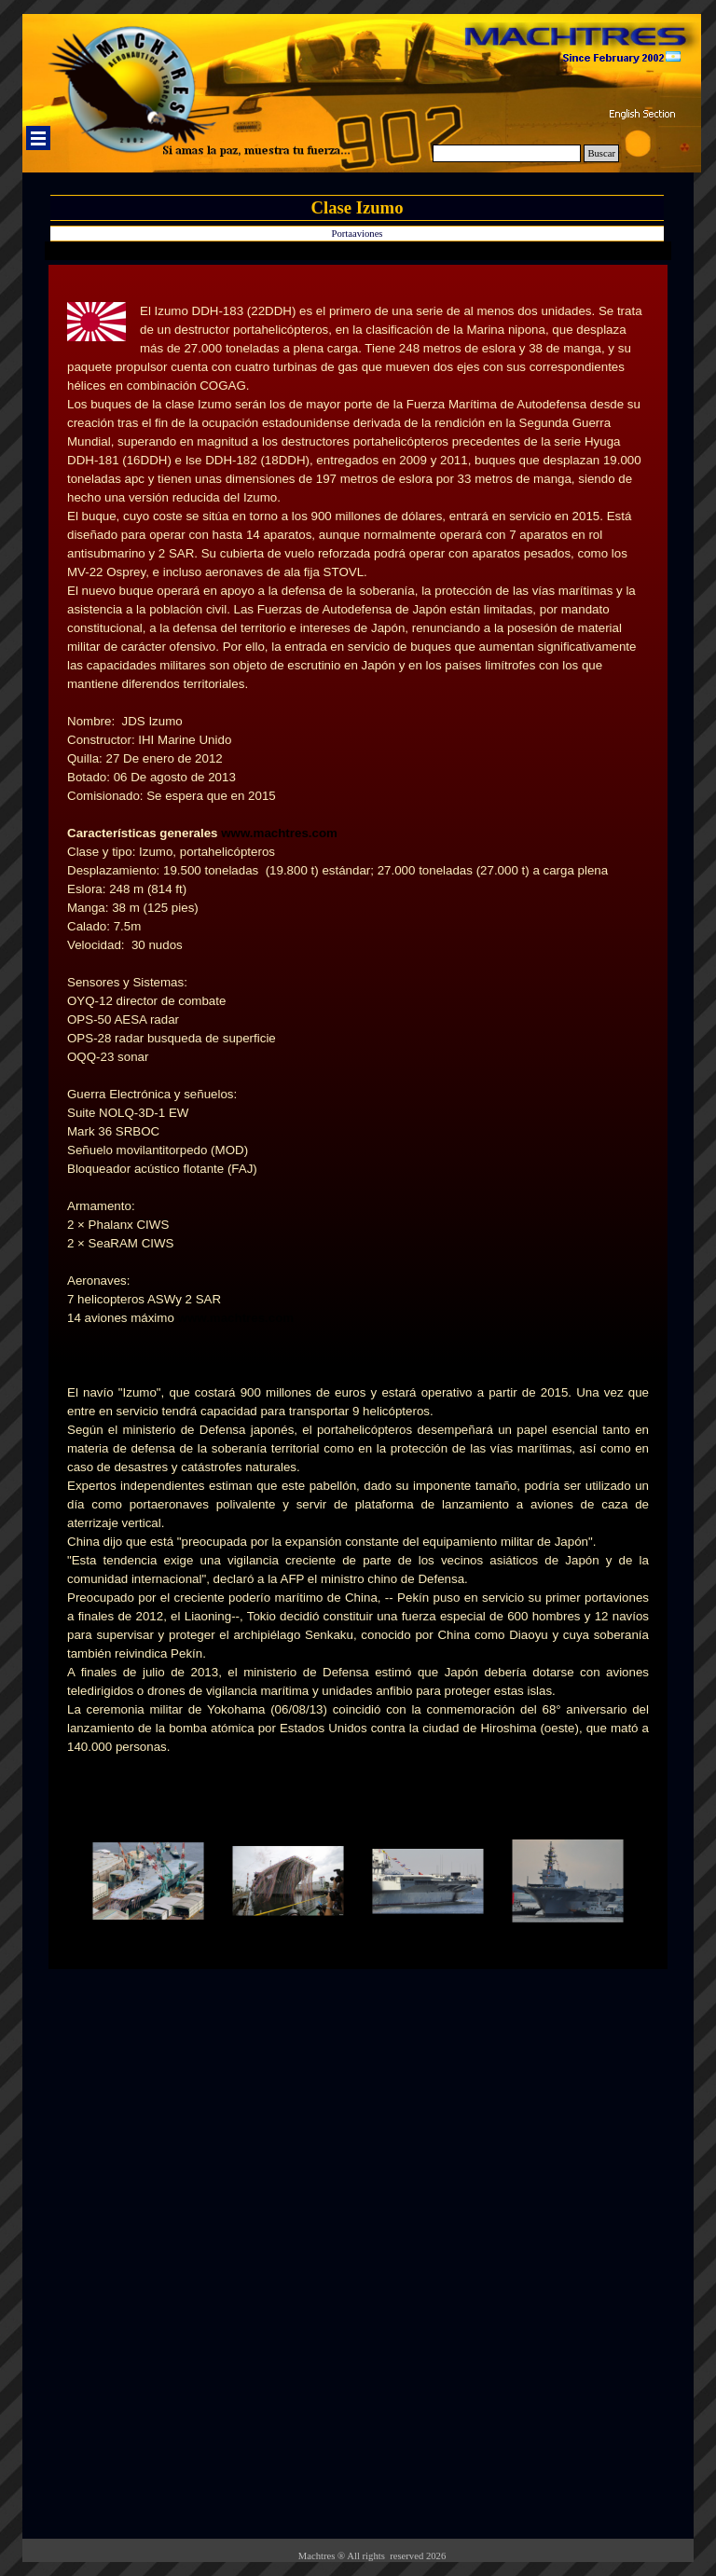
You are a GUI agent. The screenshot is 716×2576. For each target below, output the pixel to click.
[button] (148, 1881)
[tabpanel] (358, 814)
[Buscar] (507, 153)
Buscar (601, 153)
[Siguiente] (656, 1881)
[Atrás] (59, 1881)
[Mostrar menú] (38, 138)
